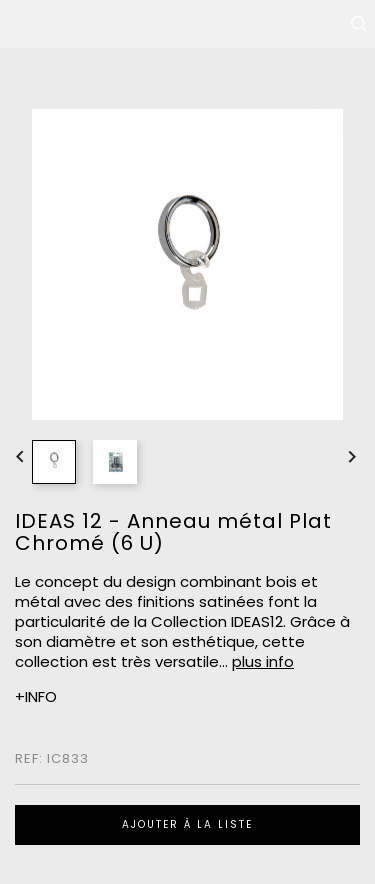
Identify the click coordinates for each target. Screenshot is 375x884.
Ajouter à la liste (187, 824)
